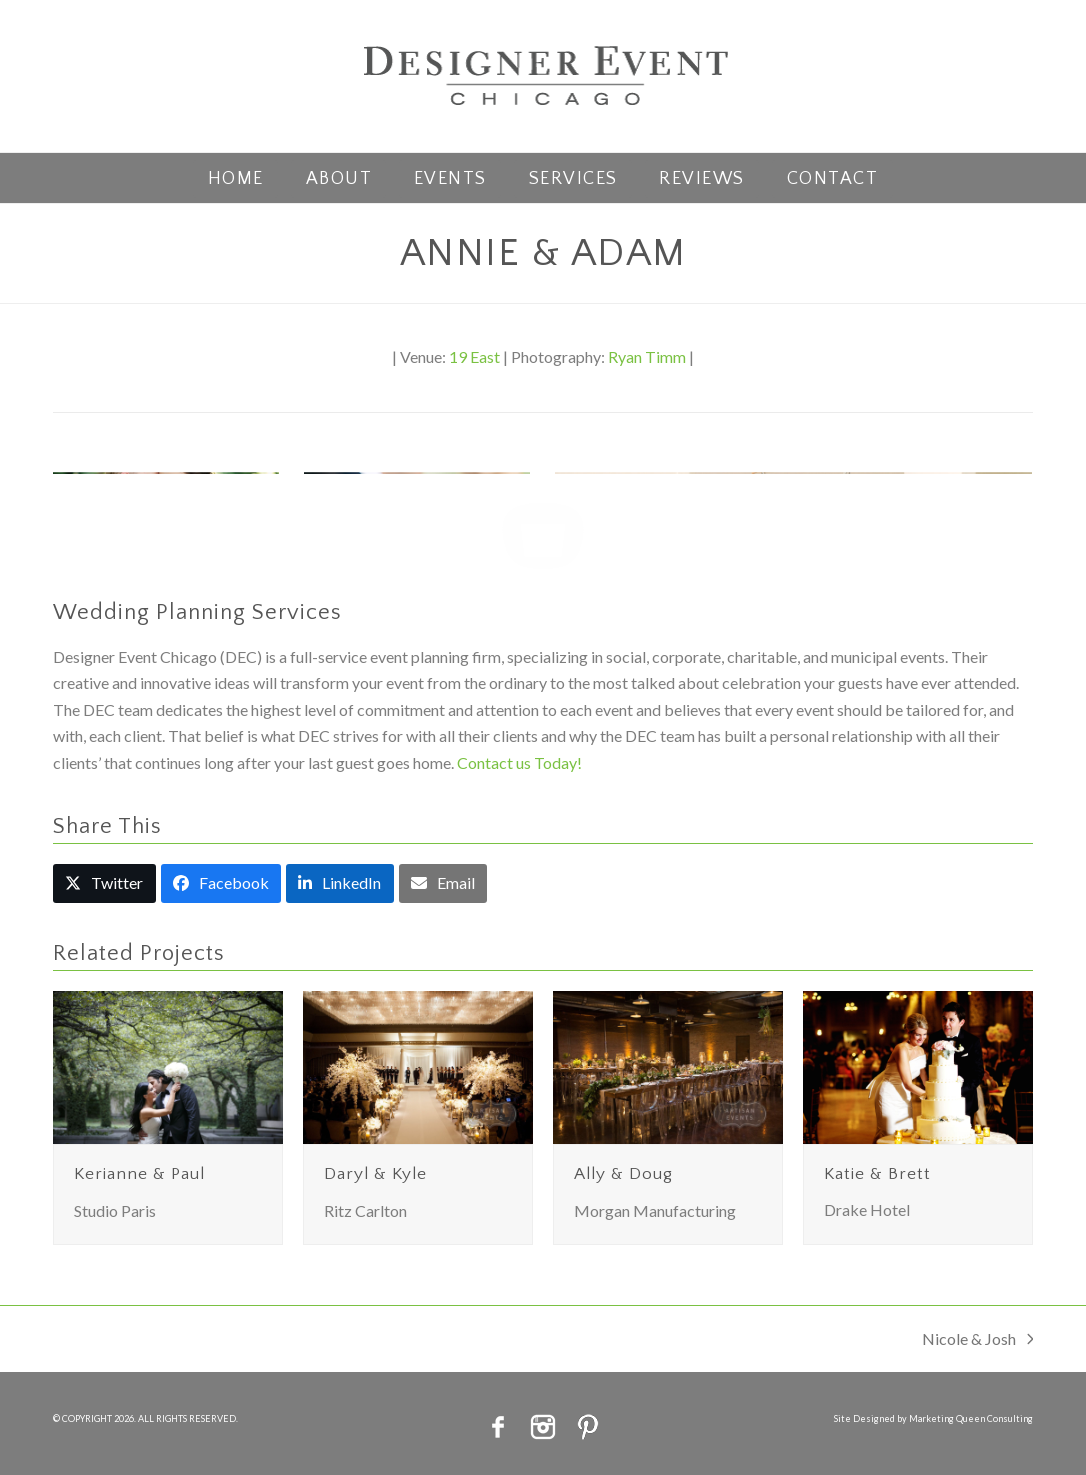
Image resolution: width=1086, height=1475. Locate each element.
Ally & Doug (623, 1173)
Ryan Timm (647, 356)
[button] (104, 883)
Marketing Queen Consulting (971, 1418)
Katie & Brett (877, 1173)
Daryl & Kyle (375, 1173)
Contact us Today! (519, 762)
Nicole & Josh (978, 1340)
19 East (474, 356)
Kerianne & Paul (139, 1173)
